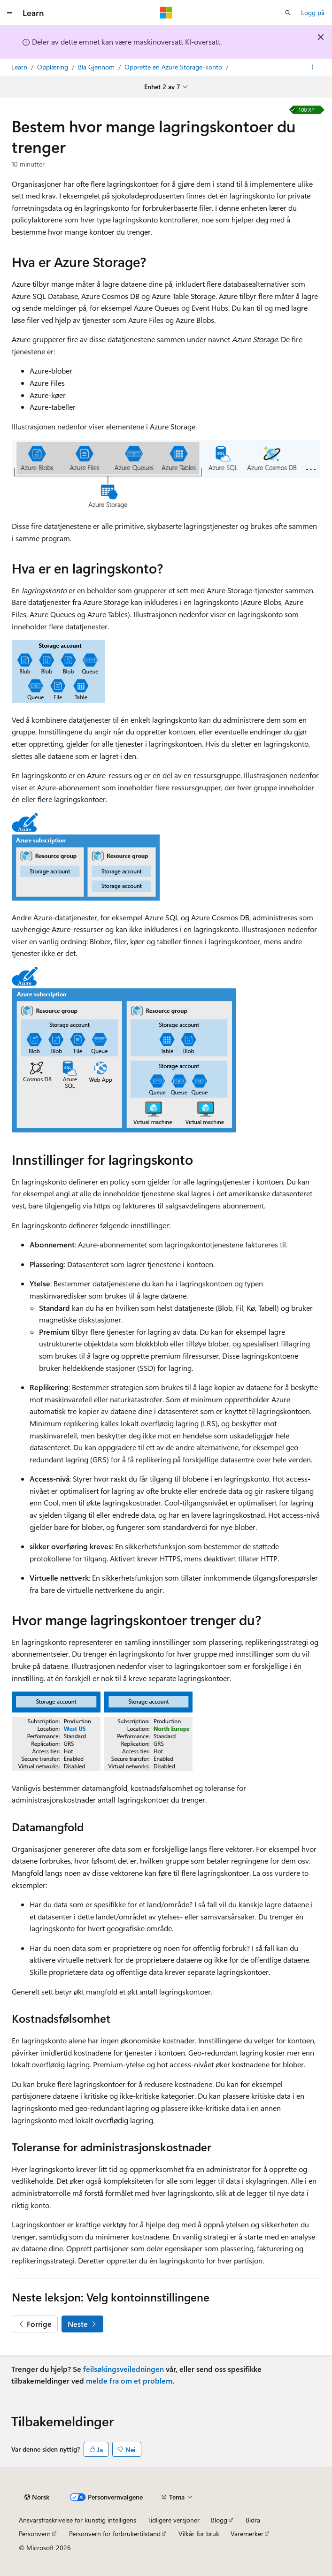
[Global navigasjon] (9, 12)
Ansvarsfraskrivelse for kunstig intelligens (77, 2519)
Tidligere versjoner (173, 2519)
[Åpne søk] (287, 12)
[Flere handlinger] (312, 67)
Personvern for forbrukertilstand (115, 2533)
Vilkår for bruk (198, 2533)
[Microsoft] (166, 13)
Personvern (35, 2533)
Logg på (312, 12)
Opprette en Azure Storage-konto (174, 66)
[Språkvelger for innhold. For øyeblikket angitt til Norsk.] (37, 2497)
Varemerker (247, 2533)
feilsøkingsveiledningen (123, 2369)
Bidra (253, 2519)
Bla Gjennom (97, 66)
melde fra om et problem (129, 2380)
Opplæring (53, 66)
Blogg (219, 2519)
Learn (20, 66)
